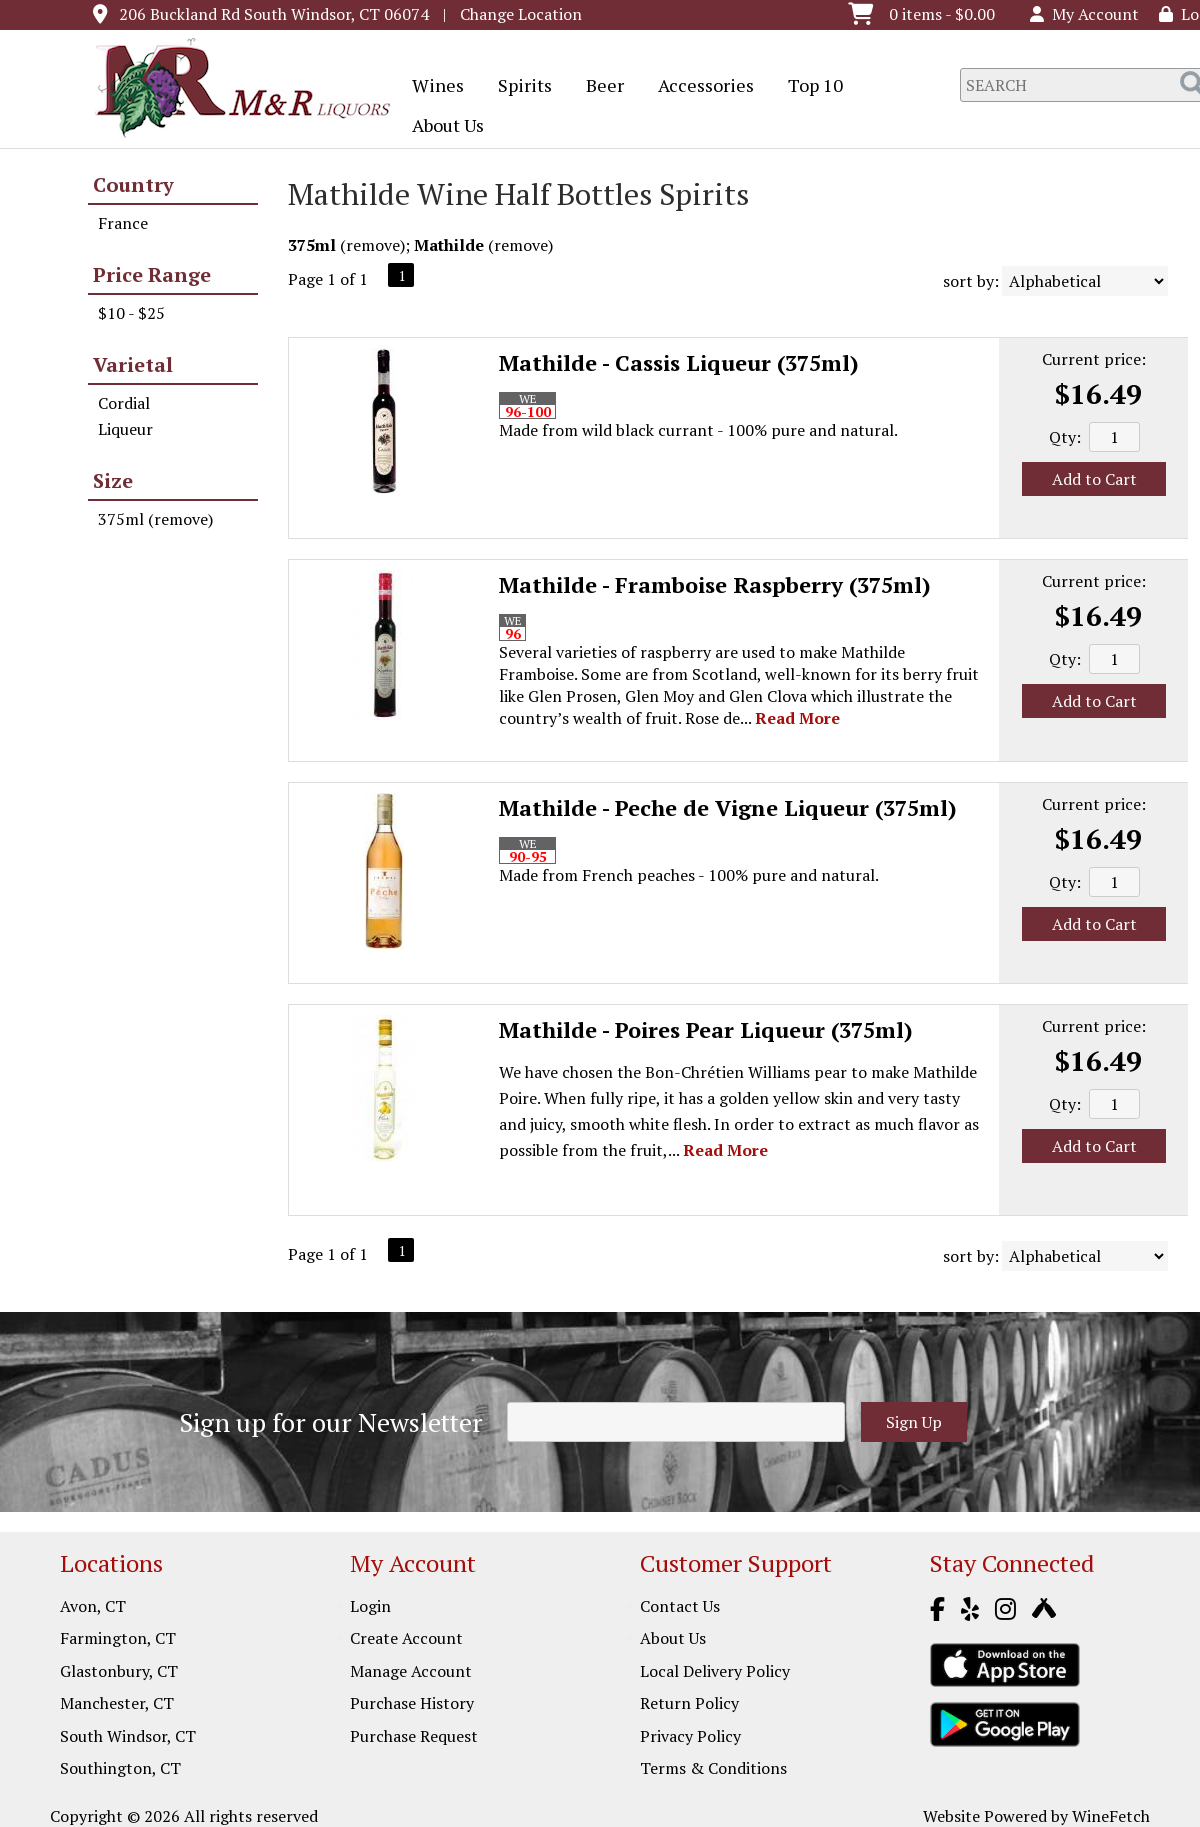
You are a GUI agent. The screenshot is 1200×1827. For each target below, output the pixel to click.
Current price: (1094, 359)
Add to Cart (1094, 479)
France (123, 223)
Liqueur (125, 429)
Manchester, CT (117, 1703)
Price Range (152, 274)
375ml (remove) (155, 519)
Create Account (406, 1638)
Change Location (521, 14)
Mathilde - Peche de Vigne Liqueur (728, 807)
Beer (598, 87)
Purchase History (412, 1703)
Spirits (518, 87)
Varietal (133, 364)
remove (373, 245)
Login (370, 1606)
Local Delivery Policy (715, 1671)
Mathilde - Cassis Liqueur (679, 362)
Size (113, 480)
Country (133, 184)
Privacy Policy (690, 1736)
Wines (431, 87)
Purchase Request (414, 1736)
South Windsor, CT (128, 1736)
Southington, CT (120, 1768)
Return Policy (689, 1703)
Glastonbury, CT (119, 1671)
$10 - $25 (131, 313)
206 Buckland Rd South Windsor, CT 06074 (274, 14)
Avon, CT (93, 1606)
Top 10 (809, 87)
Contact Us (680, 1606)
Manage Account (411, 1671)
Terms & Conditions (713, 1768)
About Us (441, 127)
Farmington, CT (118, 1638)
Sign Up (914, 1422)
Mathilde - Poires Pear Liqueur (706, 1029)
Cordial (124, 403)
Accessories (699, 87)
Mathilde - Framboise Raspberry (715, 584)
